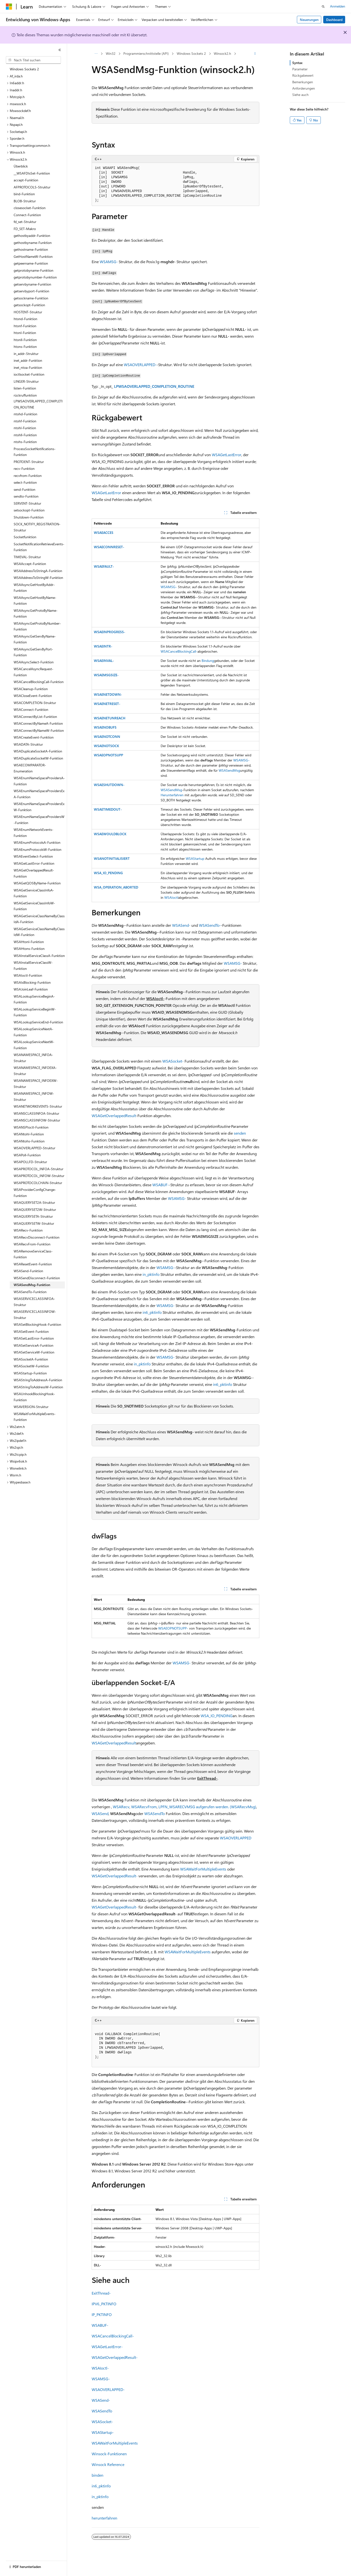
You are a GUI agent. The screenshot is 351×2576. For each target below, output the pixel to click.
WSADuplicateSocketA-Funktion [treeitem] (38, 751)
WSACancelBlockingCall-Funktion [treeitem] (39, 681)
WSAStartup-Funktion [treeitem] (30, 1373)
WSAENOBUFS (105, 727)
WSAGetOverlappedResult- (114, 1875)
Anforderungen (303, 88)
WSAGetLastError (226, 454)
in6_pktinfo (152, 1312)
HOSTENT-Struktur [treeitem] (28, 312)
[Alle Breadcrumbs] (96, 54)
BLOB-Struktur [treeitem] (25, 201)
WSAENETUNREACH (109, 718)
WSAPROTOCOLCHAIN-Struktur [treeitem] (38, 1182)
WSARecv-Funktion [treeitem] (28, 1230)
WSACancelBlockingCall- (179, 651)
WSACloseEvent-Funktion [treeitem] (33, 695)
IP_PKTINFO (102, 2314)
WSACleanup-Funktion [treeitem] (31, 688)
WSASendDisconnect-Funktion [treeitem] (37, 1278)
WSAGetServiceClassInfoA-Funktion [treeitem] (34, 893)
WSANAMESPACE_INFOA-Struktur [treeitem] (33, 1057)
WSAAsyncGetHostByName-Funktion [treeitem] (35, 600)
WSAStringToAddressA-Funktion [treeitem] (38, 1380)
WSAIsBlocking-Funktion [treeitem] (32, 982)
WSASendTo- (210, 925)
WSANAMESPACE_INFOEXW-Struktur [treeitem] (36, 1083)
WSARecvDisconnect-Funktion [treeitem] (36, 1237)
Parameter (300, 69)
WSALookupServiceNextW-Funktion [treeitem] (34, 1044)
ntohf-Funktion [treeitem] (25, 421)
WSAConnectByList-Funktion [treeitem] (35, 716)
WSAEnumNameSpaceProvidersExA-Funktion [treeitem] (39, 793)
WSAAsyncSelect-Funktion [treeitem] (34, 662)
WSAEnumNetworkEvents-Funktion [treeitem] (33, 832)
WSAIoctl (171, 897)
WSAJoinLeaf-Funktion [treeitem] (31, 989)
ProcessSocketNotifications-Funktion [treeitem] (35, 451)
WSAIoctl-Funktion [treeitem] (28, 975)
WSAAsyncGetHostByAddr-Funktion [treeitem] (34, 587)
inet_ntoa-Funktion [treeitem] (28, 367)
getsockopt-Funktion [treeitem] (29, 305)
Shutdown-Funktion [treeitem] (29, 517)
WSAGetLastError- (107, 2346)
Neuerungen (309, 19)
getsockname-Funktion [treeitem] (31, 298)
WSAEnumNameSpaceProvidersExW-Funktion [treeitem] (39, 806)
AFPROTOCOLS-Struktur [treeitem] (32, 187)
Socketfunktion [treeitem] (25, 537)
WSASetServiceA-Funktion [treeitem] (33, 1345)
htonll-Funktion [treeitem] (25, 339)
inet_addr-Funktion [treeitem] (28, 360)
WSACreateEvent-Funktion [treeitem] (34, 737)
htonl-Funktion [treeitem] (25, 332)
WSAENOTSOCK (106, 745)
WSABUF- (160, 1184)
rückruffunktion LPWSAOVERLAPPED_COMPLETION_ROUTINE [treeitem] (38, 401)
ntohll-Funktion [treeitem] (25, 435)
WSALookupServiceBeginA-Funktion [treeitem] (34, 999)
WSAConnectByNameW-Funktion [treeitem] (39, 730)
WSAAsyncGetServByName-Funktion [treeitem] (35, 639)
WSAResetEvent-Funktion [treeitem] (33, 1264)
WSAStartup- (103, 2432)
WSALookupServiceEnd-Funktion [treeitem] (38, 1022)
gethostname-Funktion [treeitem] (31, 249)
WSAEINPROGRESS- (109, 632)
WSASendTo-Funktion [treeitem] (30, 1291)
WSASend (100, 1813)
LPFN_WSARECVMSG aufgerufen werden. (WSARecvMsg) (207, 1806)
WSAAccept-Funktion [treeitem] (30, 563)
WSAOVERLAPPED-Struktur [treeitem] (34, 1148)
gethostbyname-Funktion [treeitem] (33, 242)
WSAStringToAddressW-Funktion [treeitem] (38, 1387)
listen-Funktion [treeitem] (25, 388)
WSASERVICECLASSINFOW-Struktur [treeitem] (35, 1314)
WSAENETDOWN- (108, 694)
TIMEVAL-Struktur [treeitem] (27, 557)
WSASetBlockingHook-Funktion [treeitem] (37, 1324)
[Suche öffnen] (323, 6)
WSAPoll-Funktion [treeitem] (27, 1155)
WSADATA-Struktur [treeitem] (28, 744)
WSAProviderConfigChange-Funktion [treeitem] (35, 1192)
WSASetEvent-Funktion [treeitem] (31, 1331)
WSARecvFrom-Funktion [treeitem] (32, 1244)
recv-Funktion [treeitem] (24, 468)
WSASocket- (173, 1061)
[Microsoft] (9, 6)
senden (240, 1133)
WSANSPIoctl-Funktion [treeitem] (31, 1127)
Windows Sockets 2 (191, 53)
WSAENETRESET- (107, 703)
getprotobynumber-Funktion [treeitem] (35, 277)
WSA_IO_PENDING (108, 873)
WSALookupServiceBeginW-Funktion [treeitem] (35, 1012)
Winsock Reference (108, 2464)
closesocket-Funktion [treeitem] (30, 207)
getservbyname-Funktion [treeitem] (32, 284)
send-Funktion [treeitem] (24, 489)
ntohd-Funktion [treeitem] (25, 414)
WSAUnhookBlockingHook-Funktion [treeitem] (34, 1396)
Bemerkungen (302, 82)
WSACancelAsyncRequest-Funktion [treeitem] (33, 672)
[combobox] (33, 60)
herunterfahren (104, 2517)
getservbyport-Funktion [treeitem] (31, 291)
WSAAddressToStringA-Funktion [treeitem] (38, 570)
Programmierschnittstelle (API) (146, 53)
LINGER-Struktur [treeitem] (26, 381)
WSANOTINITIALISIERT (112, 858)
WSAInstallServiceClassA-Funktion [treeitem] (39, 955)
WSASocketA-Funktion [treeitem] (31, 1359)
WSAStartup (195, 858)
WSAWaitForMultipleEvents (203, 1869)
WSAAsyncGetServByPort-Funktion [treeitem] (33, 652)
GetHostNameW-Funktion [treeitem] (33, 256)
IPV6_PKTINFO (104, 2303)
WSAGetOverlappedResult (114, 1115)
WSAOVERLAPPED (235, 1837)
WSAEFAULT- (104, 566)
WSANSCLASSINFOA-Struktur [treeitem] (36, 1113)
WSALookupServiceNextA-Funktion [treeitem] (33, 1032)
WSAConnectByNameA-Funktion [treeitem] (38, 723)
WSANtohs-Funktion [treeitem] (29, 1141)
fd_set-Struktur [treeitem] (25, 221)
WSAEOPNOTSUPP (108, 755)
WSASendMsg (229, 770)
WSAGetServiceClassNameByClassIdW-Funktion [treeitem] (39, 932)
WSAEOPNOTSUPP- (173, 1628)
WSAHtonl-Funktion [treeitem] (29, 941)
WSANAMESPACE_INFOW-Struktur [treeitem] (34, 1096)
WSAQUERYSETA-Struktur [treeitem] (33, 1216)
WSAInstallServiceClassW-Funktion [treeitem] (33, 965)
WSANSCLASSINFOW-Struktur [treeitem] (37, 1120)
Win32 (111, 53)
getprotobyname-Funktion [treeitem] (33, 270)
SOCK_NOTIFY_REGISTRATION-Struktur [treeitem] (37, 527)
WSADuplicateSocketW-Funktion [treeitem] (38, 758)
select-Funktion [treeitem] (25, 482)
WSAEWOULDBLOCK (110, 834)
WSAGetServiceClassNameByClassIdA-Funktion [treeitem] (39, 919)
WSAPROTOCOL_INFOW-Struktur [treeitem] (39, 1175)
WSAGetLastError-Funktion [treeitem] (34, 863)
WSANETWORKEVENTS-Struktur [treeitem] (38, 1106)
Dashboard (334, 19)
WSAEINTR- (103, 646)
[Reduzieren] (60, 50)
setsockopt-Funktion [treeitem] (29, 510)
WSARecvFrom (144, 1806)
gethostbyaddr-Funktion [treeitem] (32, 235)
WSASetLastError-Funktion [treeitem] (34, 1338)
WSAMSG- (109, 261)
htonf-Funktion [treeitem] (25, 326)
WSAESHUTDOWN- (109, 784)
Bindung (208, 660)
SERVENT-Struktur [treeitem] (27, 503)
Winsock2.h (222, 53)
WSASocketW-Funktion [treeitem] (31, 1366)
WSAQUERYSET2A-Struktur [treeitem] (34, 1202)
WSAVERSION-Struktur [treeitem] (31, 1406)
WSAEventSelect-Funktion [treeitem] (33, 856)
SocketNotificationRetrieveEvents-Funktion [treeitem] (39, 547)
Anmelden (337, 6)
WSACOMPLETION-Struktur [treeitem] (35, 702)
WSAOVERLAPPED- (140, 364)
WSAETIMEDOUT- (108, 809)
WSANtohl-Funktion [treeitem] (29, 1134)
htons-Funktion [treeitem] (25, 346)
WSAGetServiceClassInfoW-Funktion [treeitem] (34, 906)
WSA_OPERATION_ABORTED (116, 887)
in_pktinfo (151, 1274)
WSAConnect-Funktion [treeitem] (31, 709)
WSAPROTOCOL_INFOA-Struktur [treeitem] (38, 1169)
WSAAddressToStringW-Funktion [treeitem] (38, 577)
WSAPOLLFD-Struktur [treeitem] (30, 1161)
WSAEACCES (103, 532)
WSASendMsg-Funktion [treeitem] (32, 1284)
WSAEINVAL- (104, 660)
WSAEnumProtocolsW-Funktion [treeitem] (37, 849)
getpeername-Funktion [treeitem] (31, 263)
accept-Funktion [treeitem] (26, 180)
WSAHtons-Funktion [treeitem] (29, 948)
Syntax (297, 62)
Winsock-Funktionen (109, 2453)
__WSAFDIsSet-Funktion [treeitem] (32, 173)
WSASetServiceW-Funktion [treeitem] (34, 1352)
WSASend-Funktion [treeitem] (28, 1271)
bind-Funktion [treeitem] (24, 194)
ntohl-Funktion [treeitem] (25, 428)
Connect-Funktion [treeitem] (27, 215)
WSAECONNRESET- (109, 547)
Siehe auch (300, 94)
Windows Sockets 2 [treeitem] (24, 69)
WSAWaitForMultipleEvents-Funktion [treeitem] (35, 1416)
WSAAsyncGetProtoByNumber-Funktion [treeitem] (37, 626)
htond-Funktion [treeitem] (25, 318)
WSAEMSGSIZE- (106, 675)
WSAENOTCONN (107, 736)
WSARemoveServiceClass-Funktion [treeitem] (33, 1254)
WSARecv (121, 1806)
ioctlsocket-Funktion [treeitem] (29, 374)
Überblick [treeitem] (21, 166)
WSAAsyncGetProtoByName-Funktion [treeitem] (36, 613)
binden (97, 2475)
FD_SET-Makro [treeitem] (25, 228)
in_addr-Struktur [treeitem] (26, 353)
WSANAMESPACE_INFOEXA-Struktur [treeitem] (35, 1070)
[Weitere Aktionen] (255, 54)
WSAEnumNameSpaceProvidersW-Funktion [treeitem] (39, 819)
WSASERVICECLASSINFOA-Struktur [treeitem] (34, 1301)
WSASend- (181, 925)
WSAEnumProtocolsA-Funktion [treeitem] (37, 842)
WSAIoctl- (155, 998)
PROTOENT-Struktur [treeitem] (29, 461)
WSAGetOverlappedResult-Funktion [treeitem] (34, 873)
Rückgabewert (302, 75)
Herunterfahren (172, 795)
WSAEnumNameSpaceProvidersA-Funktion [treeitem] (39, 781)
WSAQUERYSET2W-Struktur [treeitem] (35, 1209)
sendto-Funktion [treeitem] (26, 496)
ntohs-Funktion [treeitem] (25, 441)
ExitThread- (207, 1778)
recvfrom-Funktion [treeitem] (28, 475)
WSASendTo (154, 1813)
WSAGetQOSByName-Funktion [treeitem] (37, 883)
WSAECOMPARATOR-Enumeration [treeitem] (30, 768)
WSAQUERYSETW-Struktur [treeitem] (34, 1223)
